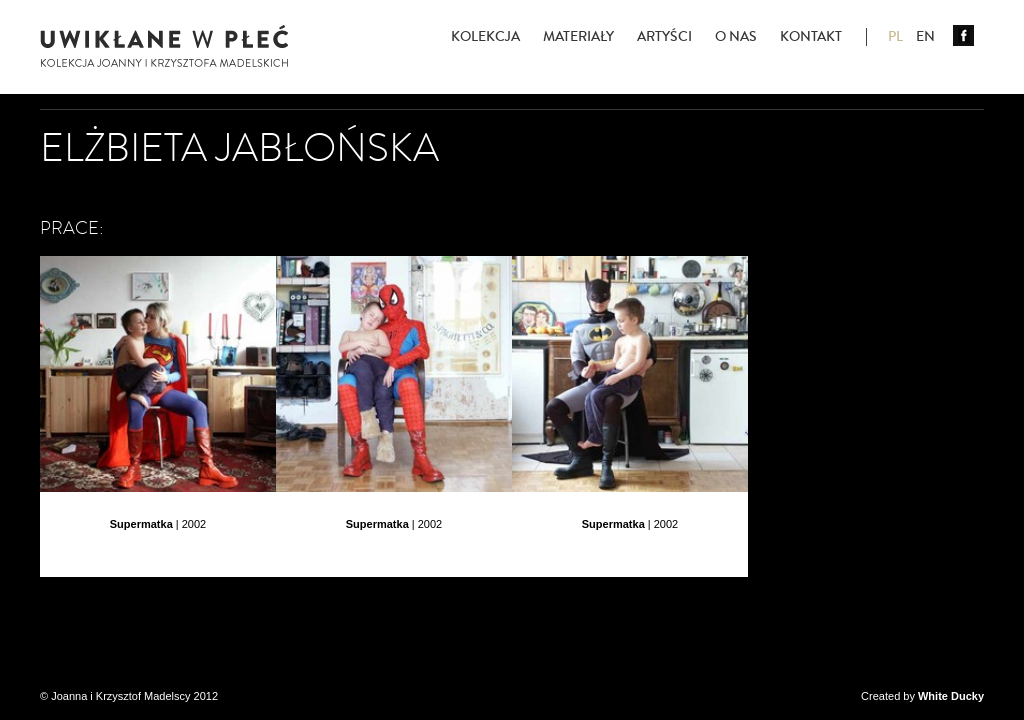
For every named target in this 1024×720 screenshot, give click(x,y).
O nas (736, 37)
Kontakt (811, 37)
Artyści (664, 37)
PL (895, 37)
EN (925, 37)
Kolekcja (485, 37)
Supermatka (141, 524)
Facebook (963, 35)
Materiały (578, 37)
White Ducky (951, 696)
